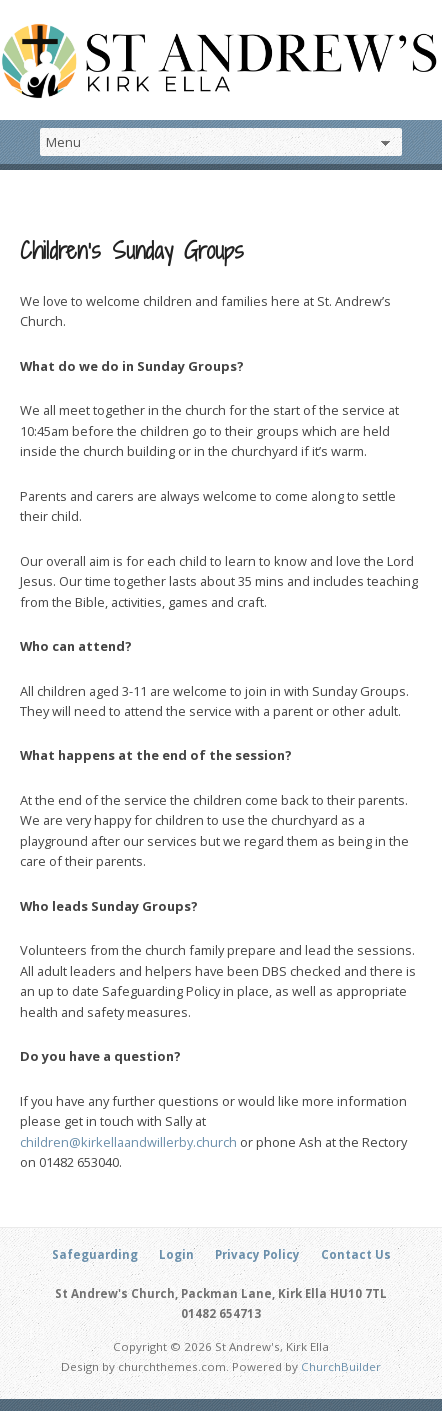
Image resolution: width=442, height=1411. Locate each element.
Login (176, 1254)
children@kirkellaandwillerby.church (128, 1142)
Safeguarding (95, 1254)
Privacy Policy (257, 1254)
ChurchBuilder (341, 1366)
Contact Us (356, 1254)
